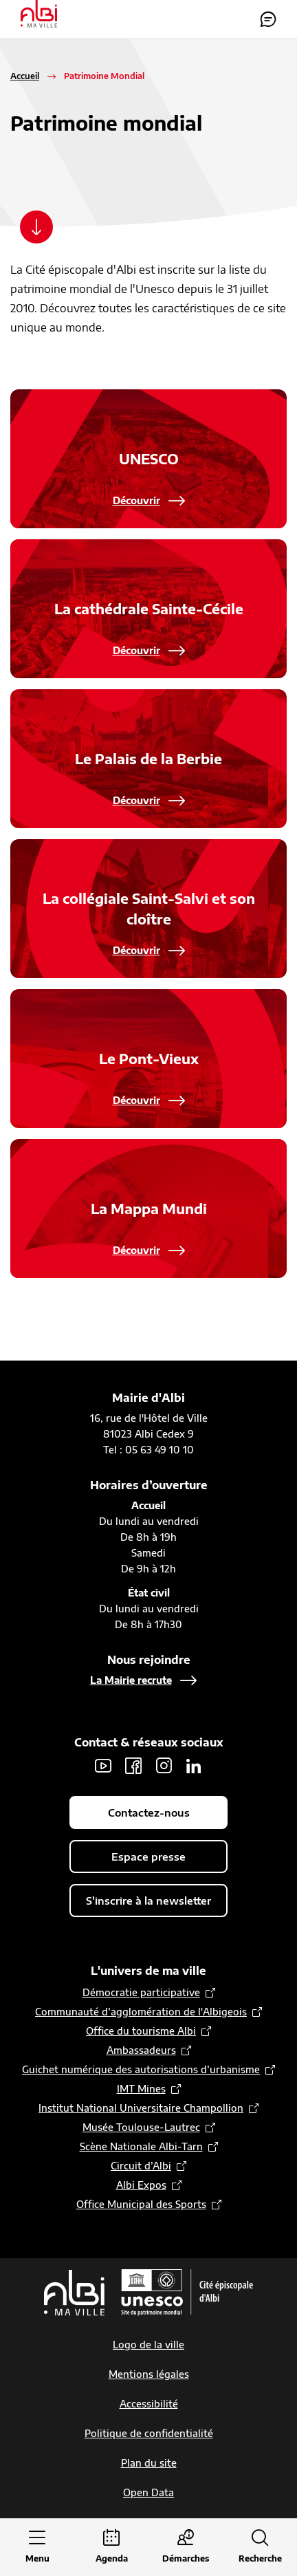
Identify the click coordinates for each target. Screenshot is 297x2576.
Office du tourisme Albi (141, 2031)
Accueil (24, 76)
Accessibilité (149, 2404)
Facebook (133, 1765)
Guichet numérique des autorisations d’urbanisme (141, 2069)
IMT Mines (141, 2089)
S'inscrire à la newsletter (148, 1900)
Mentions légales (149, 2374)
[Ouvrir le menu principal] (37, 2547)
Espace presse (148, 1856)
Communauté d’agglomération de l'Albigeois (141, 2011)
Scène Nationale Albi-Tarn (141, 2146)
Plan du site (149, 2463)
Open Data (148, 2492)
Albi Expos (141, 2185)
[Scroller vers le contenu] (36, 226)
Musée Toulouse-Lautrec (141, 2127)
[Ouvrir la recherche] (260, 2547)
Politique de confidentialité (149, 2433)
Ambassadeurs (141, 2050)
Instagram (163, 1765)
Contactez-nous (268, 19)
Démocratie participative (141, 1992)
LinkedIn (194, 1765)
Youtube (103, 1765)
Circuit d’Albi (141, 2166)
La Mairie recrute (131, 1680)
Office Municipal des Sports (141, 2204)
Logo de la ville (148, 2344)
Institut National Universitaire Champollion (140, 2108)
